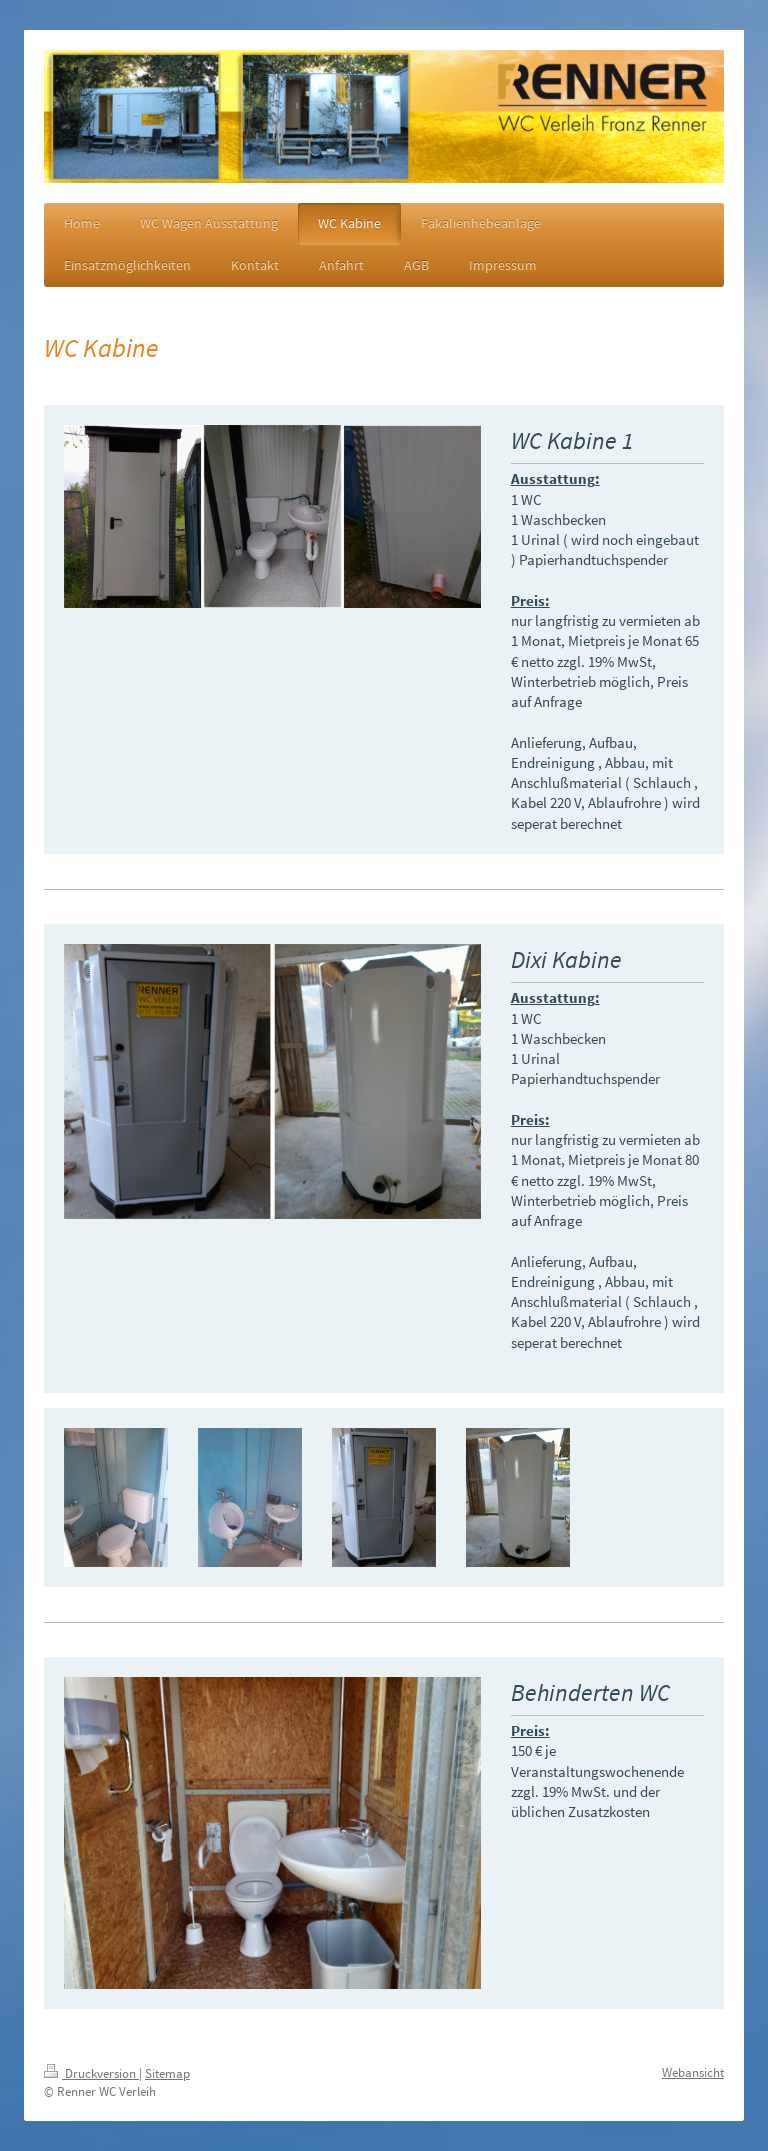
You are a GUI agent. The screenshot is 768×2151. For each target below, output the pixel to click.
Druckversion (91, 2073)
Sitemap (167, 2073)
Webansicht (693, 2072)
